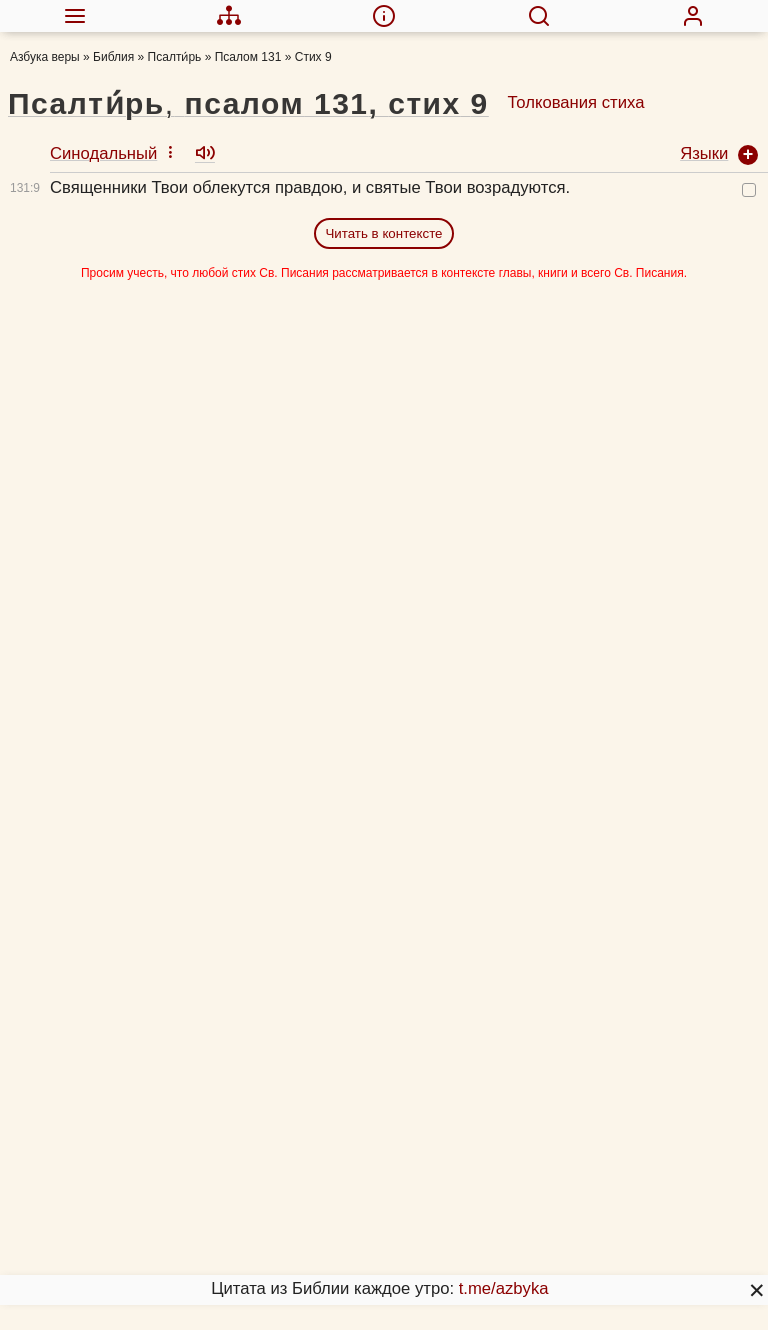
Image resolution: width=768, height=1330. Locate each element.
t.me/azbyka (504, 1288)
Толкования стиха (575, 102)
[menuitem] (75, 16)
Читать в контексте (383, 233)
